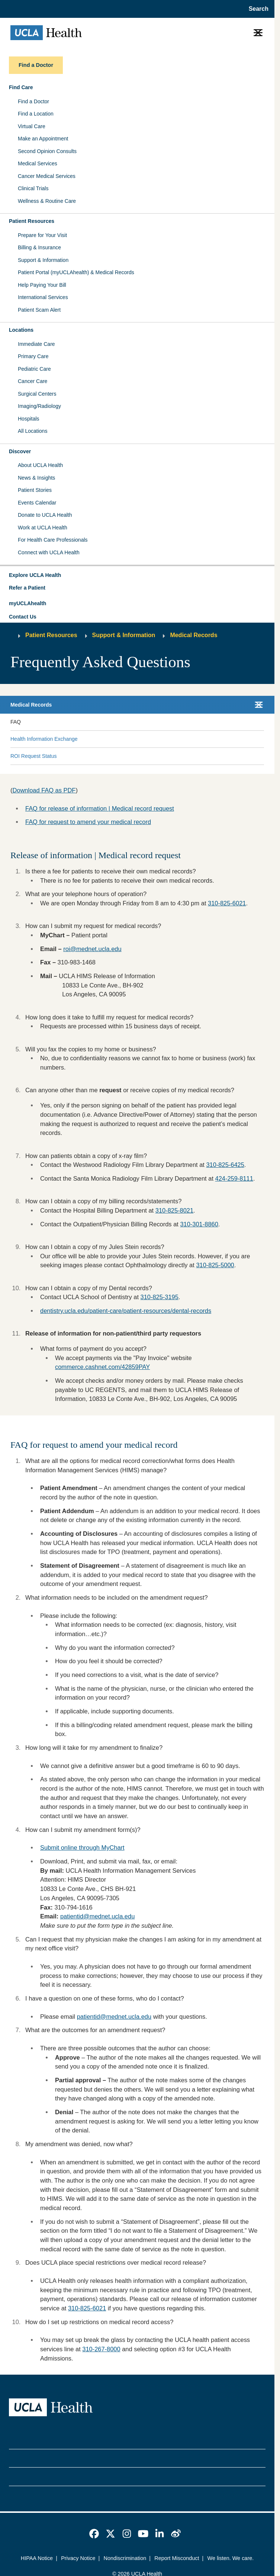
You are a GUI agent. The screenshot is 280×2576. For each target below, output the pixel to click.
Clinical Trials (33, 188)
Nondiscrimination (124, 2558)
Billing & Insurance (39, 247)
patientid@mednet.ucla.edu (97, 1916)
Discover (20, 451)
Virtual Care (31, 126)
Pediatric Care (34, 369)
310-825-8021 (174, 1210)
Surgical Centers (37, 394)
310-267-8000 (101, 2349)
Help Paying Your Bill (42, 285)
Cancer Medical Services (46, 176)
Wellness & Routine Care (47, 201)
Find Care (21, 87)
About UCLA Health (40, 465)
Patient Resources (31, 221)
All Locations (32, 431)
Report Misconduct (176, 2558)
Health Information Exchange (44, 739)
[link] (94, 2534)
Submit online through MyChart (82, 1847)
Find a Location (36, 114)
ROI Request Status (33, 756)
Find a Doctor (33, 101)
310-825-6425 (225, 1164)
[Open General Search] (256, 9)
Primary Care (33, 356)
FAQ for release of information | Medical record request (99, 808)
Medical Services (37, 163)
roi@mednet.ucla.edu (92, 948)
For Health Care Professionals (53, 540)
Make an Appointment (43, 139)
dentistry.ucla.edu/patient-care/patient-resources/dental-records (125, 1310)
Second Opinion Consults (47, 151)
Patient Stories (35, 490)
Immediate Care (36, 344)
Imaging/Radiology (39, 406)
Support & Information (43, 260)
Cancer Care (32, 381)
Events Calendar (37, 503)
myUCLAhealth (27, 603)
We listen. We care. (230, 2558)
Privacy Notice (78, 2558)
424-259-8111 (234, 1178)
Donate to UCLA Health (45, 515)
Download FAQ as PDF (43, 790)
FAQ (15, 722)
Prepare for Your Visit (42, 235)
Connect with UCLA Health (49, 552)
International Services (43, 297)
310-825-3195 (159, 1297)
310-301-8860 (199, 1224)
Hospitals (28, 419)
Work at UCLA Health (42, 528)
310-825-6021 (87, 2308)
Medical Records (193, 635)
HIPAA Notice (37, 2558)
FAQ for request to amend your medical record (88, 821)
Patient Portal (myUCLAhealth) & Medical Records (76, 272)
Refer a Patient (27, 588)
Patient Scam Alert (39, 310)
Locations (21, 330)
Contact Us (22, 617)
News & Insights (36, 478)
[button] (137, 575)
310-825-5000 (215, 1265)
